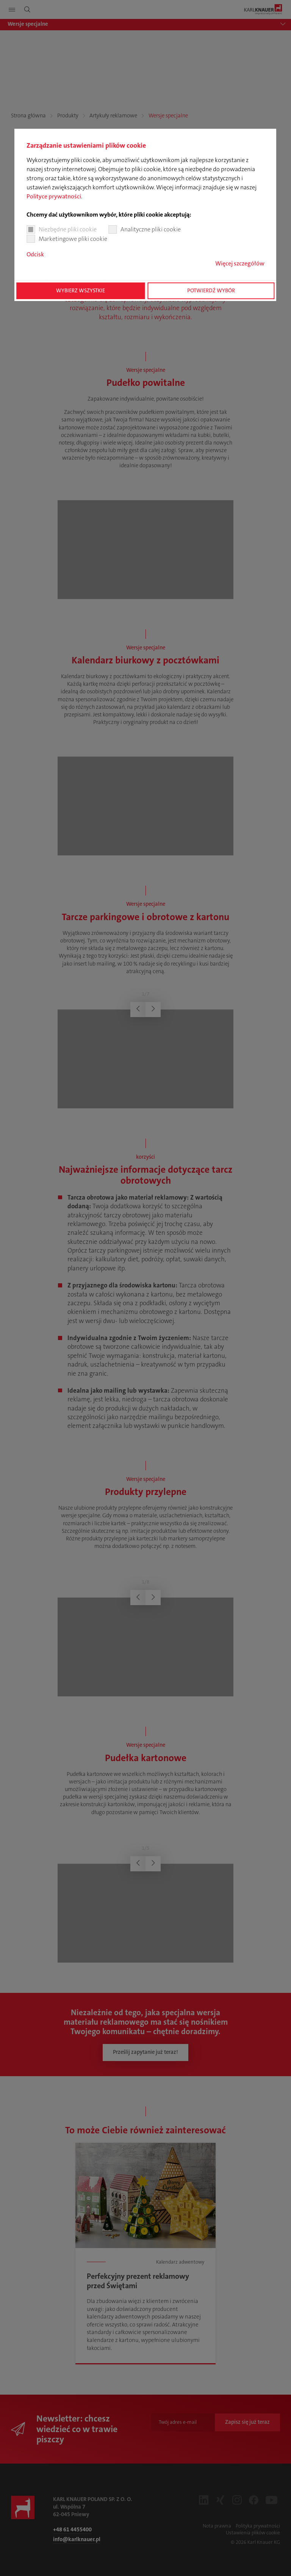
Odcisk (35, 254)
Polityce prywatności (54, 196)
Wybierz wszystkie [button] (80, 290)
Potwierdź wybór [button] (211, 290)
